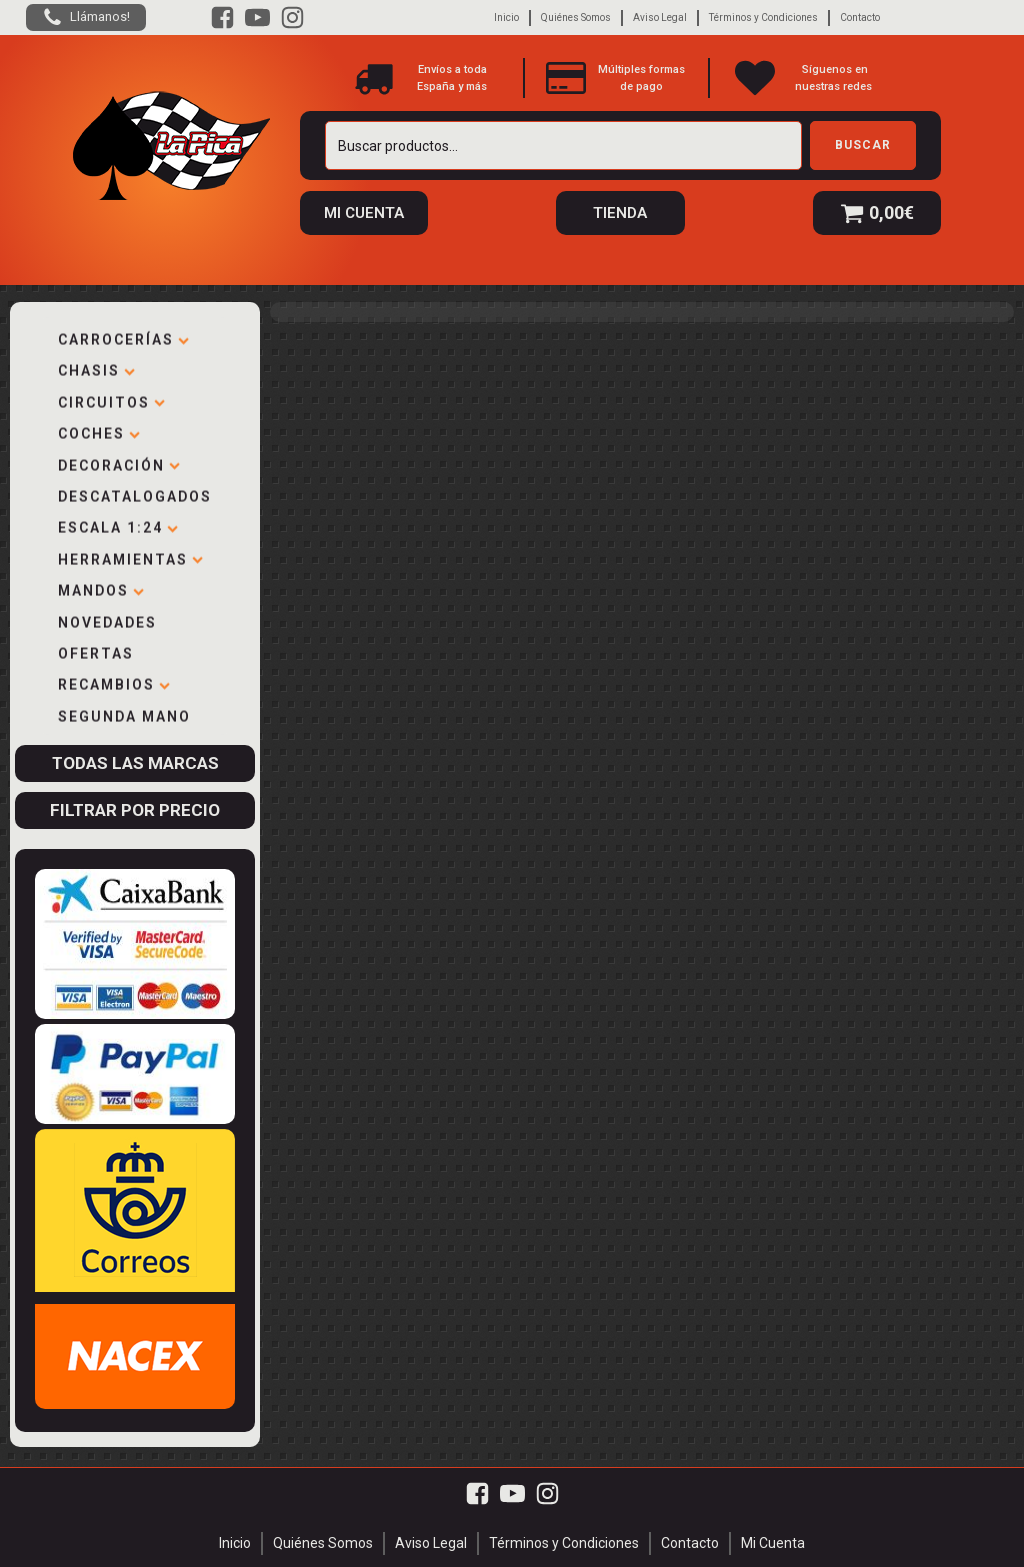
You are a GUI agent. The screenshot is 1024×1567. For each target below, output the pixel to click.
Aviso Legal (660, 17)
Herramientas (130, 557)
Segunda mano (124, 714)
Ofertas (96, 651)
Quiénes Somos (576, 17)
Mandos (101, 588)
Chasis (96, 368)
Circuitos (111, 400)
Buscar (863, 145)
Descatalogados (135, 494)
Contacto (860, 17)
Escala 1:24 (118, 525)
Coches (99, 431)
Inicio (506, 17)
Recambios (114, 682)
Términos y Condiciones (763, 17)
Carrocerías (123, 337)
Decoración (119, 463)
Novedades (107, 620)
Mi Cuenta (773, 1543)
